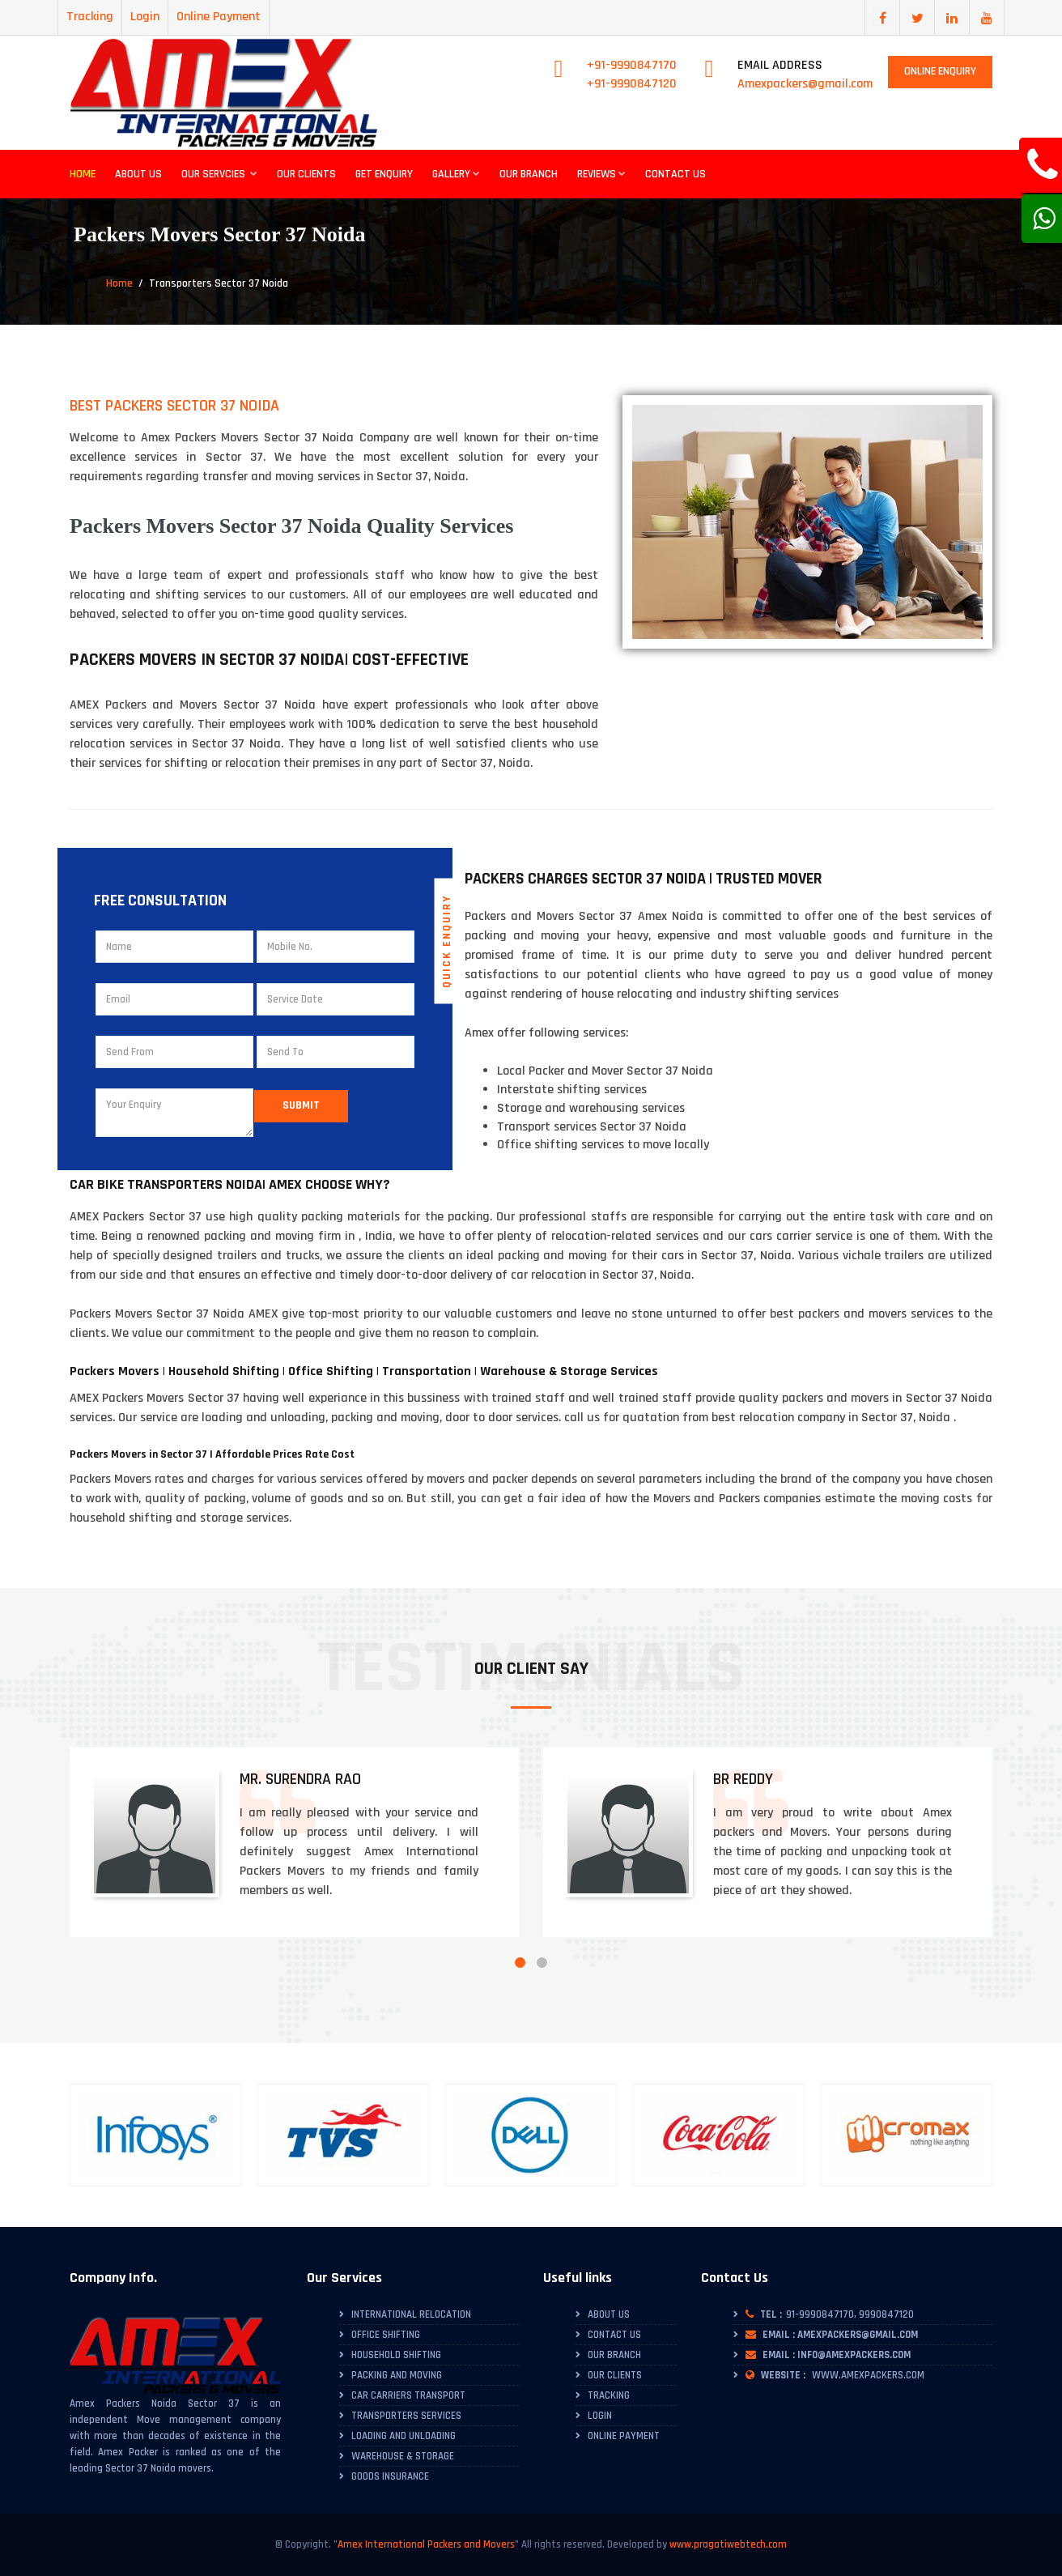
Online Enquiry (940, 71)
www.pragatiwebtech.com (728, 2544)
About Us (138, 174)
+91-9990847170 (632, 65)
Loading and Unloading (403, 2435)
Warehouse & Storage (402, 2456)
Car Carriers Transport (408, 2395)
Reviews (601, 174)
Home (83, 174)
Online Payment (218, 16)
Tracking (89, 16)
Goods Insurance (390, 2476)
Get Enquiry (384, 174)
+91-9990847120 (632, 83)
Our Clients (306, 174)
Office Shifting (385, 2334)
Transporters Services (406, 2415)
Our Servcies (219, 174)
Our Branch (528, 174)
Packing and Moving (396, 2375)
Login (144, 16)
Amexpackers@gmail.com (805, 83)
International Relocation (411, 2314)
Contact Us (675, 174)
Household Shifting (396, 2354)
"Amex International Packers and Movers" (426, 2544)
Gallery (456, 174)
